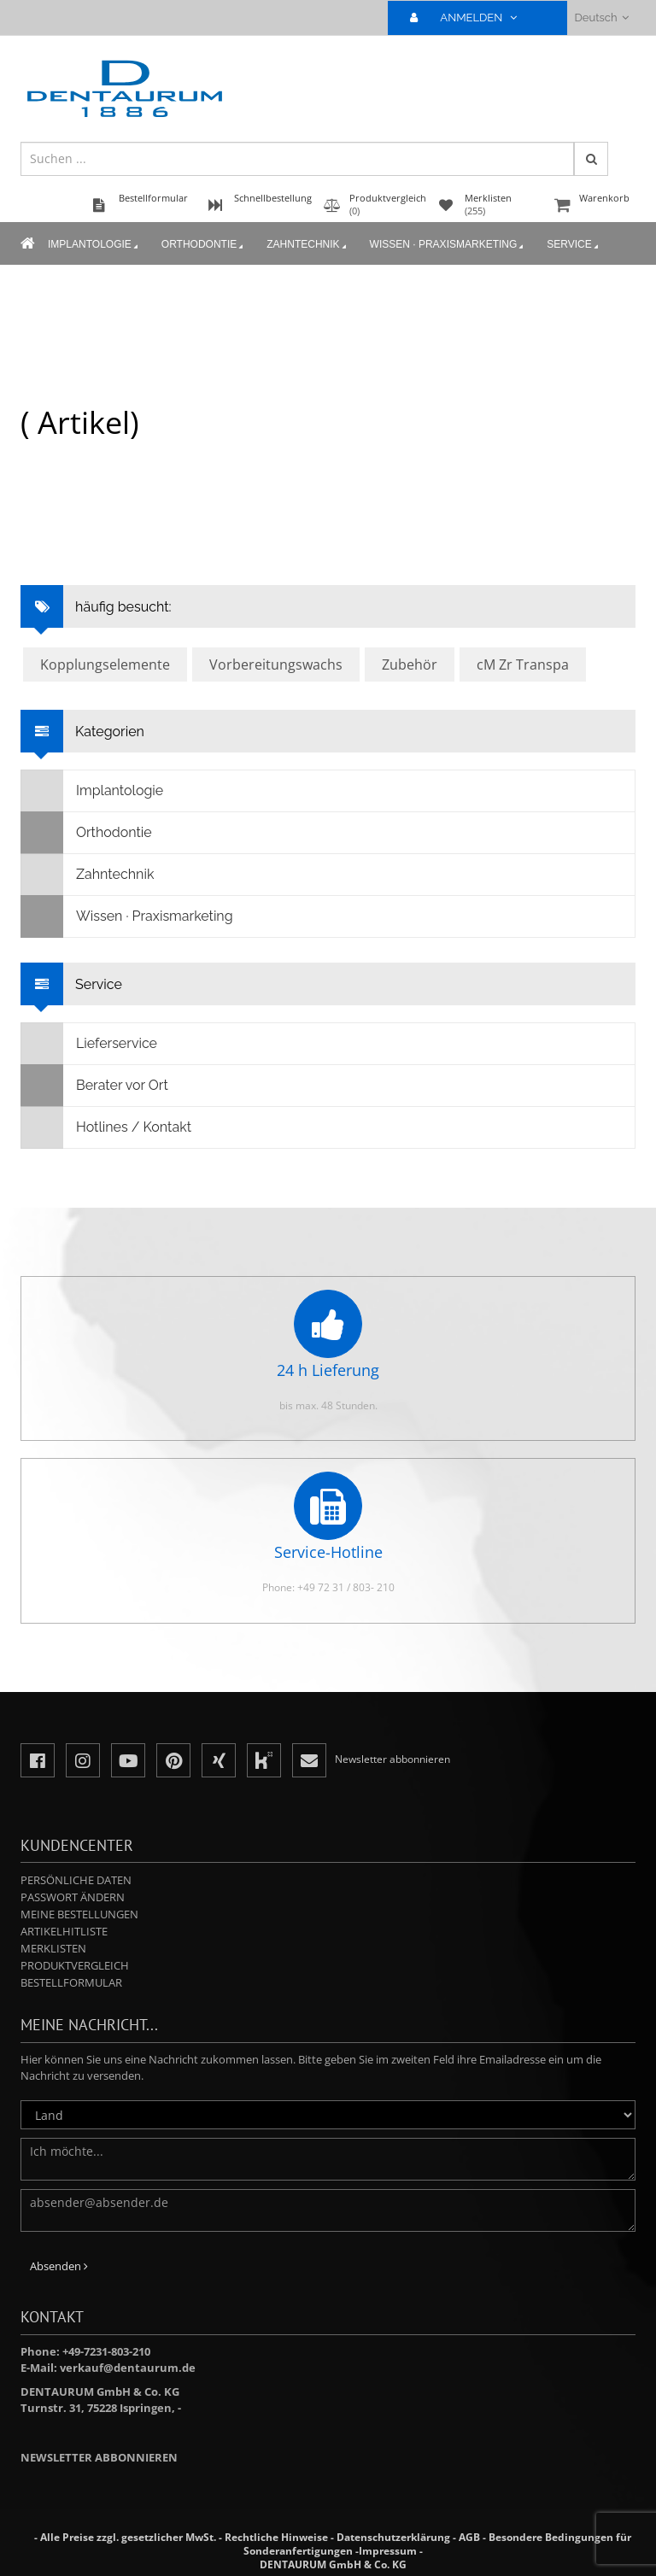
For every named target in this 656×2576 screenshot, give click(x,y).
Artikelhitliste (64, 1931)
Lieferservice (89, 1043)
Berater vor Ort (94, 1085)
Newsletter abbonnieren (99, 2457)
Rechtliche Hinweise (276, 2537)
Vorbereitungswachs (276, 664)
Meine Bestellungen (79, 1914)
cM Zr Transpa (523, 664)
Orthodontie (203, 245)
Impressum (388, 2551)
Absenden (59, 2266)
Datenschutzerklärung (393, 2537)
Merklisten (53, 1948)
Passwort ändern (72, 1897)
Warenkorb (592, 206)
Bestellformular (71, 1982)
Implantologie (94, 245)
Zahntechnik (307, 245)
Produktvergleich (74, 1965)
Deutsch (602, 17)
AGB (469, 2537)
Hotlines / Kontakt (106, 1127)
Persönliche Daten (76, 1880)
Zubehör (409, 664)
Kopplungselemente (105, 664)
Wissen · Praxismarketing (448, 245)
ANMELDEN (470, 17)
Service (573, 245)
